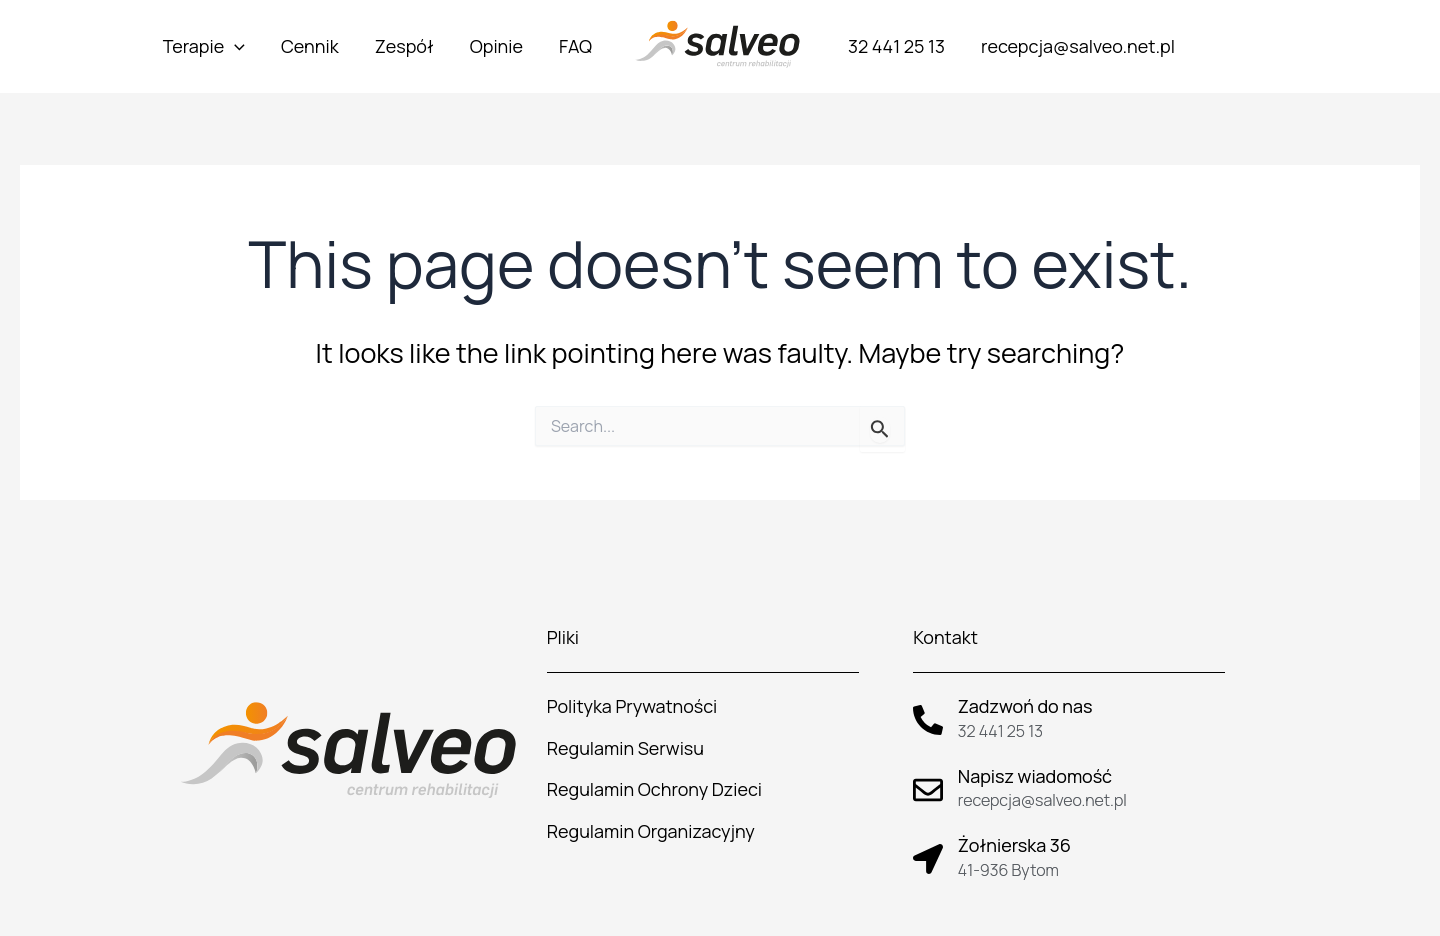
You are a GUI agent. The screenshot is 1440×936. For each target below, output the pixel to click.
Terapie (204, 46)
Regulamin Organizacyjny (651, 831)
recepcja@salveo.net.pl (1078, 46)
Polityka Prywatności (632, 706)
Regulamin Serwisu (625, 748)
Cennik (310, 46)
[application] (234, 46)
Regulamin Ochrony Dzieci (654, 789)
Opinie (496, 46)
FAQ (575, 46)
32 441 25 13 (896, 46)
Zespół (404, 46)
